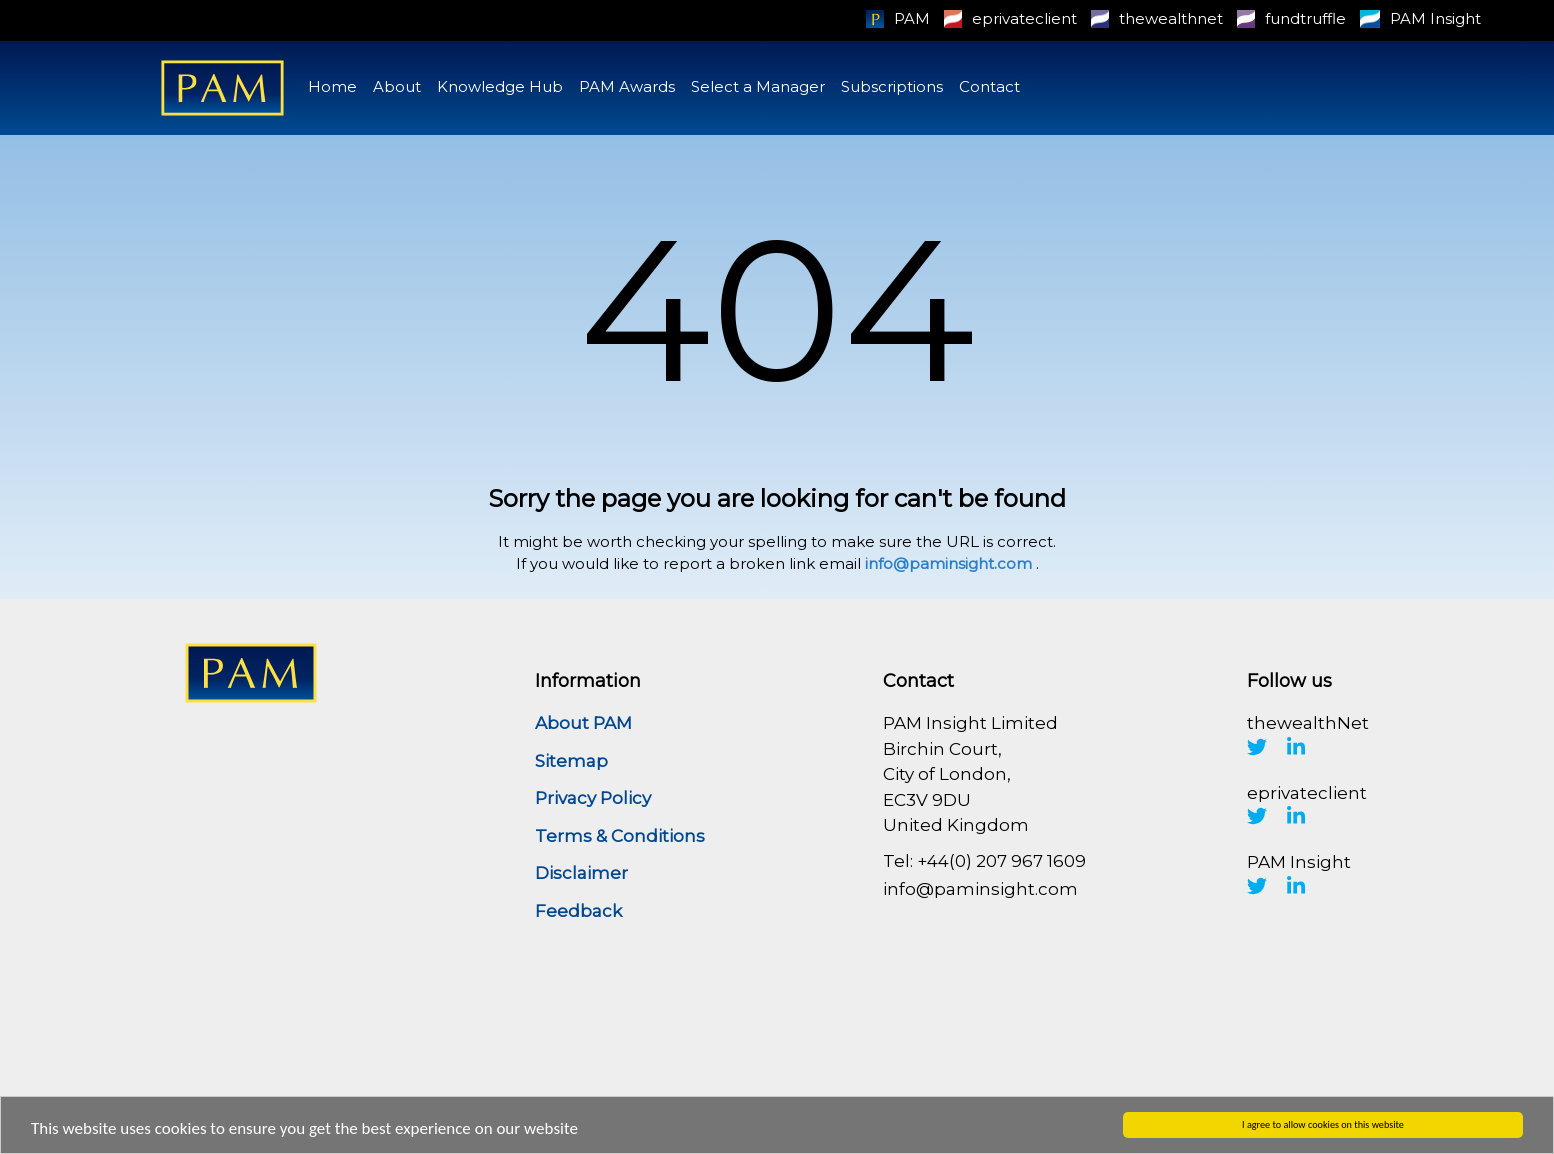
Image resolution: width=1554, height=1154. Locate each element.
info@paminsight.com (948, 563)
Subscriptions (892, 86)
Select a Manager (758, 86)
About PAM (583, 723)
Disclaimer (581, 873)
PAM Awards (627, 86)
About (397, 86)
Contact (989, 86)
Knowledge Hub (500, 86)
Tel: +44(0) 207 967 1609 (984, 861)
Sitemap (571, 761)
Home (332, 86)
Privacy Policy (593, 798)
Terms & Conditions (620, 836)
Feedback (578, 911)
